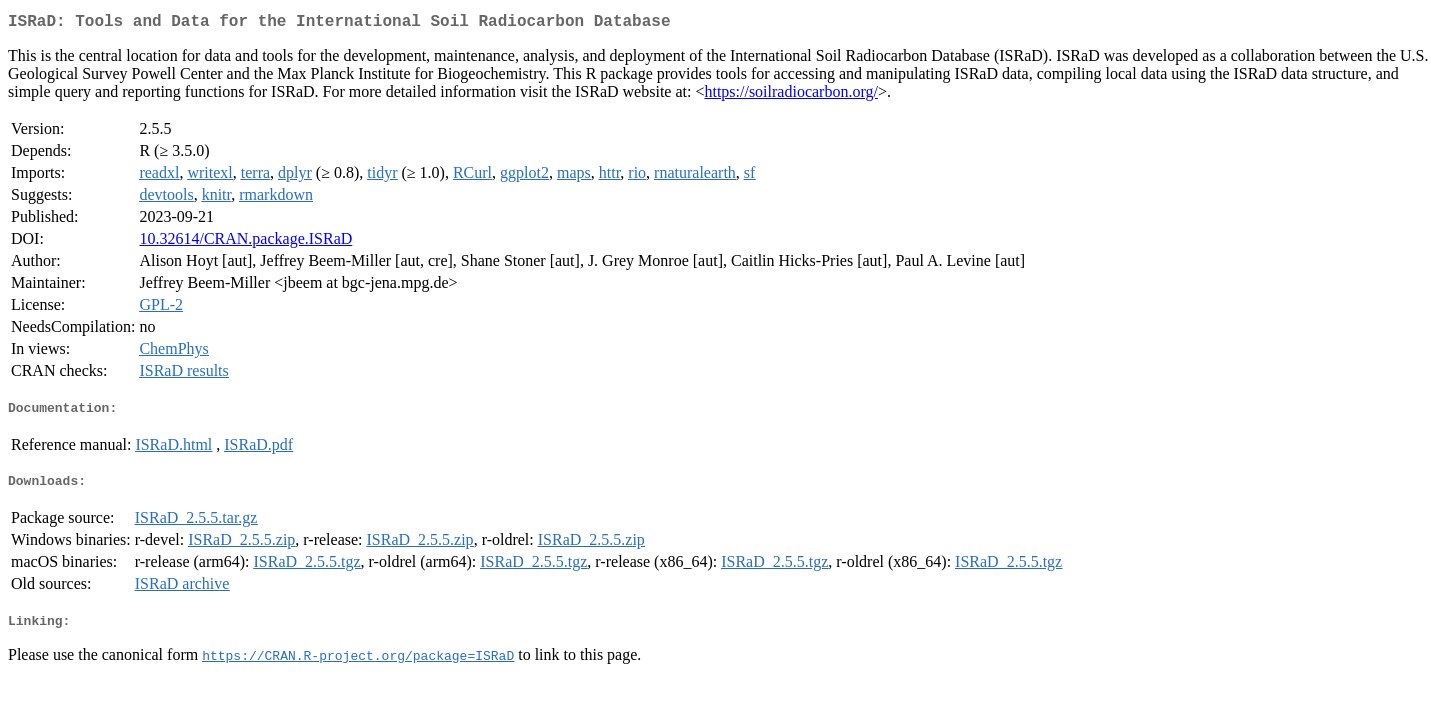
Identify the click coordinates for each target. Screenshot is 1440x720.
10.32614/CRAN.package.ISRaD (245, 242)
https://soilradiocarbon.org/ (790, 95)
